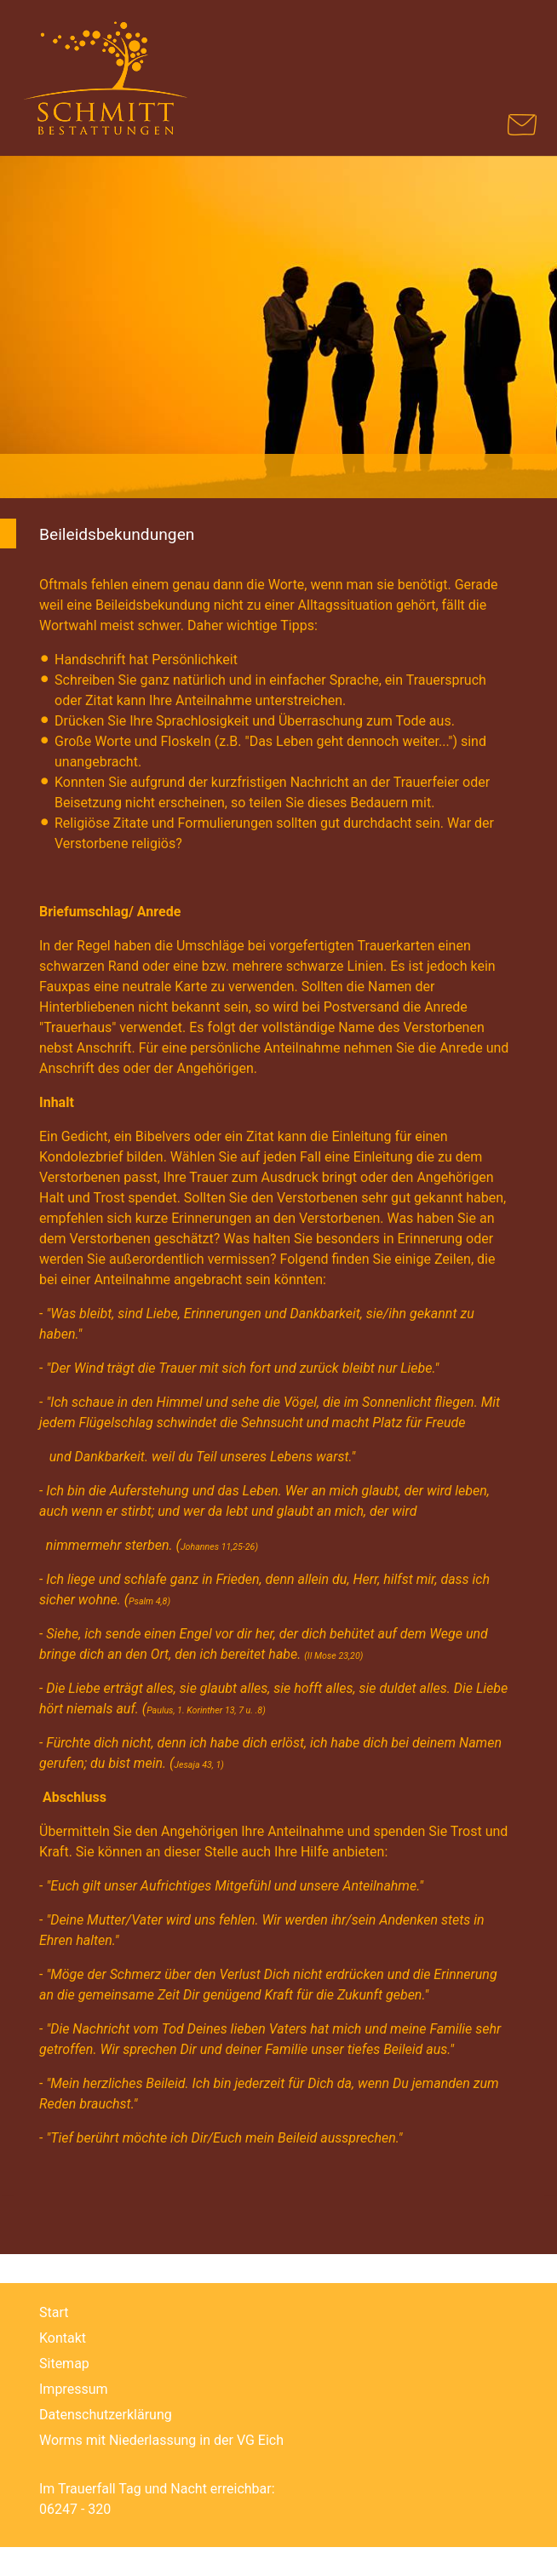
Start (53, 2312)
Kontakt (62, 2338)
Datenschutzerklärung (105, 2415)
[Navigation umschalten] (515, 44)
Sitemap (64, 2363)
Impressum (73, 2389)
